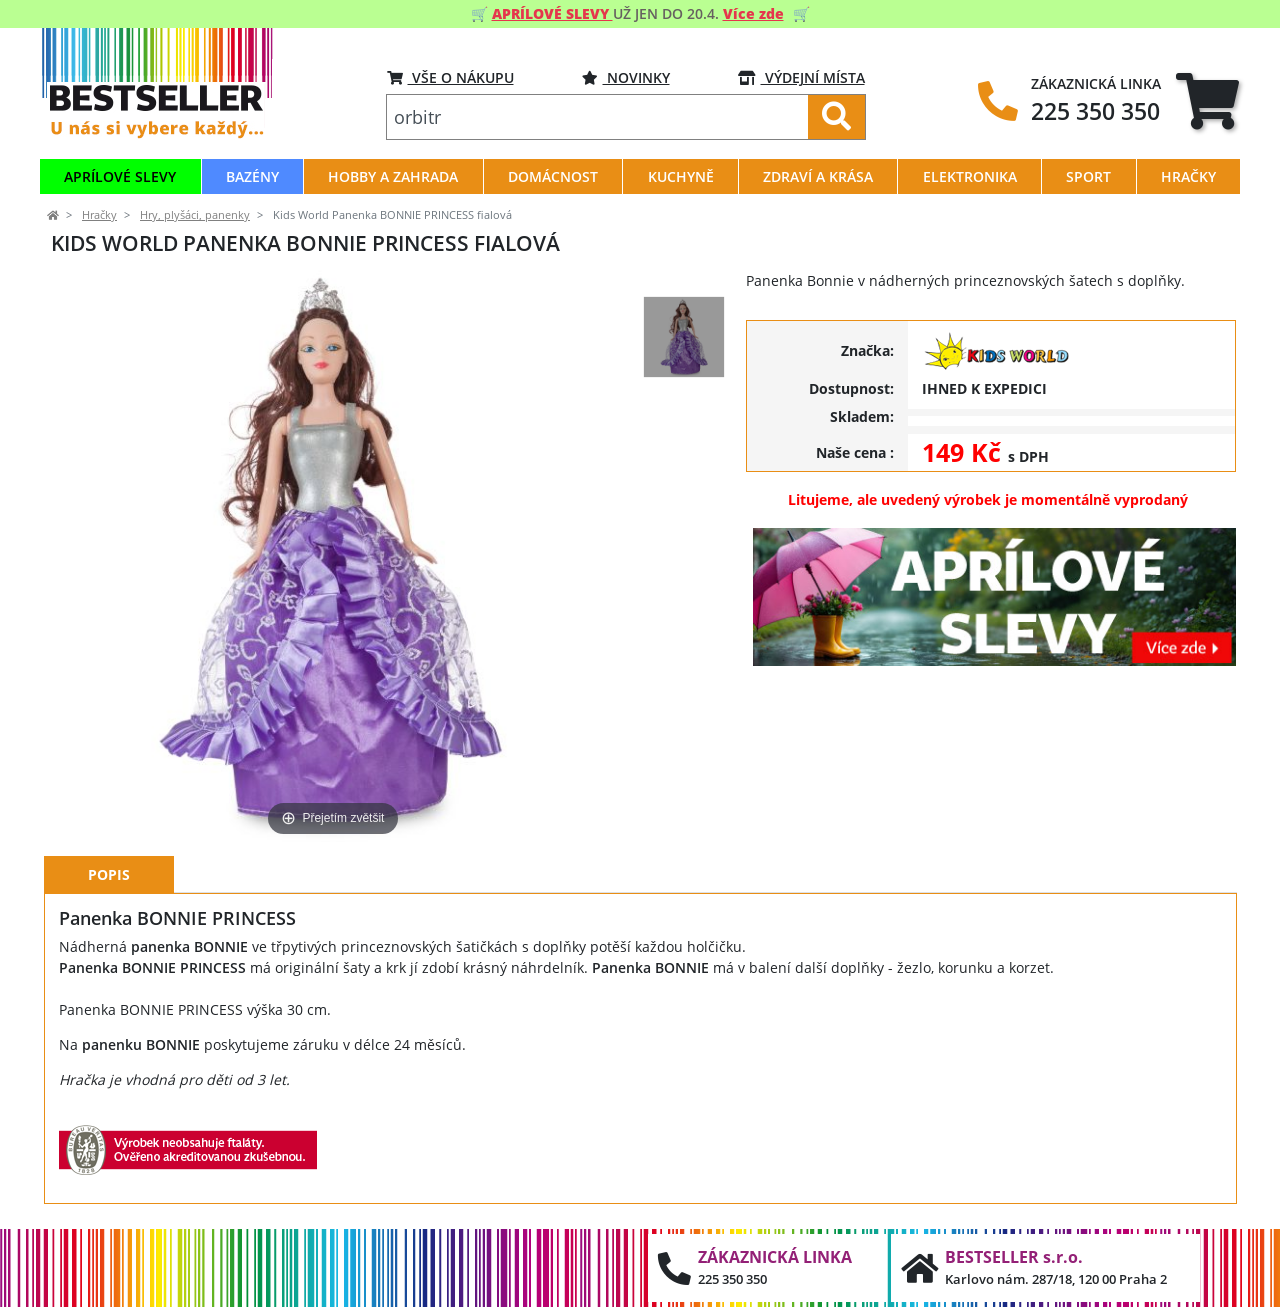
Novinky (626, 77)
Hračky (99, 215)
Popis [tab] (109, 874)
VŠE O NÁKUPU (450, 77)
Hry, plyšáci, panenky (195, 215)
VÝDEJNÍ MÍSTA (801, 77)
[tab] (1207, 100)
